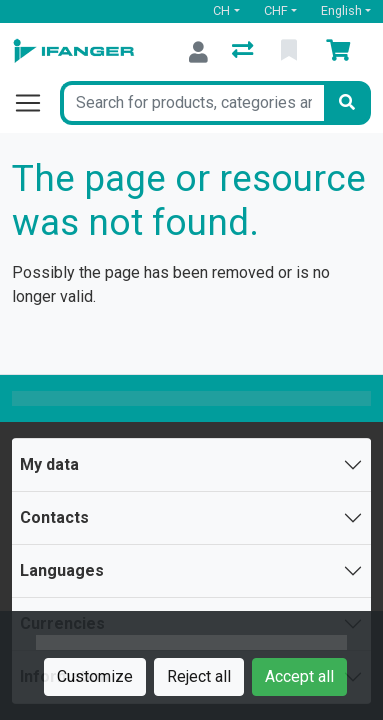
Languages (62, 570)
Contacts (54, 517)
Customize (95, 676)
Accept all (299, 676)
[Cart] (342, 52)
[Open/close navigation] (36, 103)
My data (49, 464)
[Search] (347, 103)
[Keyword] (192, 103)
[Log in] (198, 52)
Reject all (199, 676)
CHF (276, 10)
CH (221, 10)
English (341, 10)
